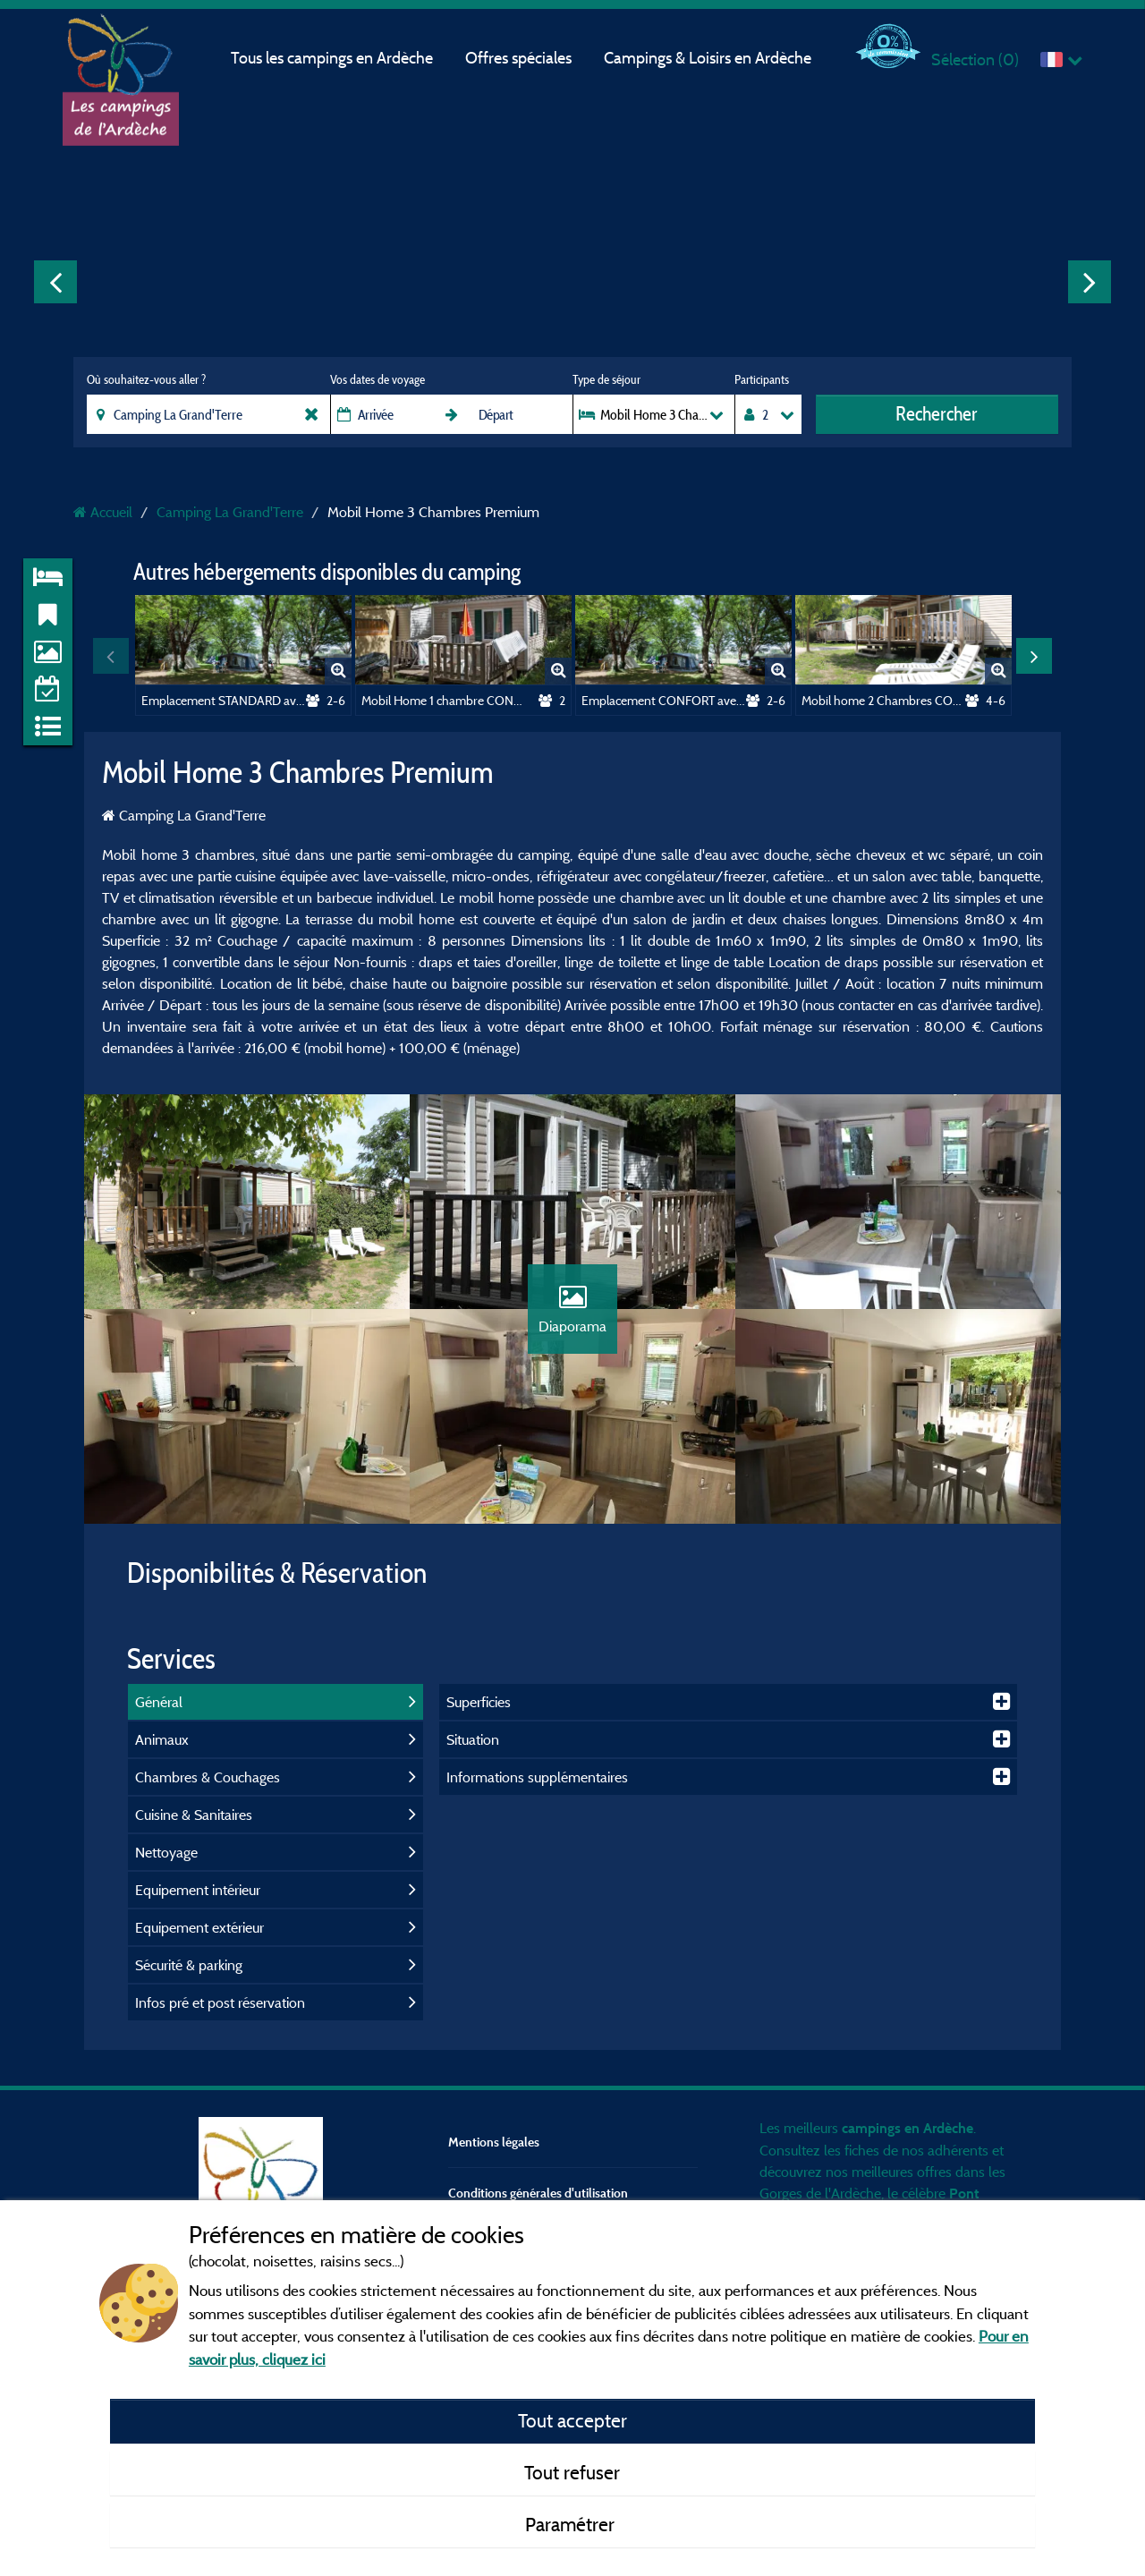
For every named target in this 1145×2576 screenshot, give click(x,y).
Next (1089, 281)
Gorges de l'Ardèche (820, 2193)
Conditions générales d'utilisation (538, 2192)
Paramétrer (572, 2524)
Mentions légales (493, 2141)
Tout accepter (572, 2420)
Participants (761, 379)
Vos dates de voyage (377, 379)
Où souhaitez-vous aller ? (146, 379)
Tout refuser (572, 2472)
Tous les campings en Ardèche (332, 57)
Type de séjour (606, 379)
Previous (55, 281)
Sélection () (975, 59)
